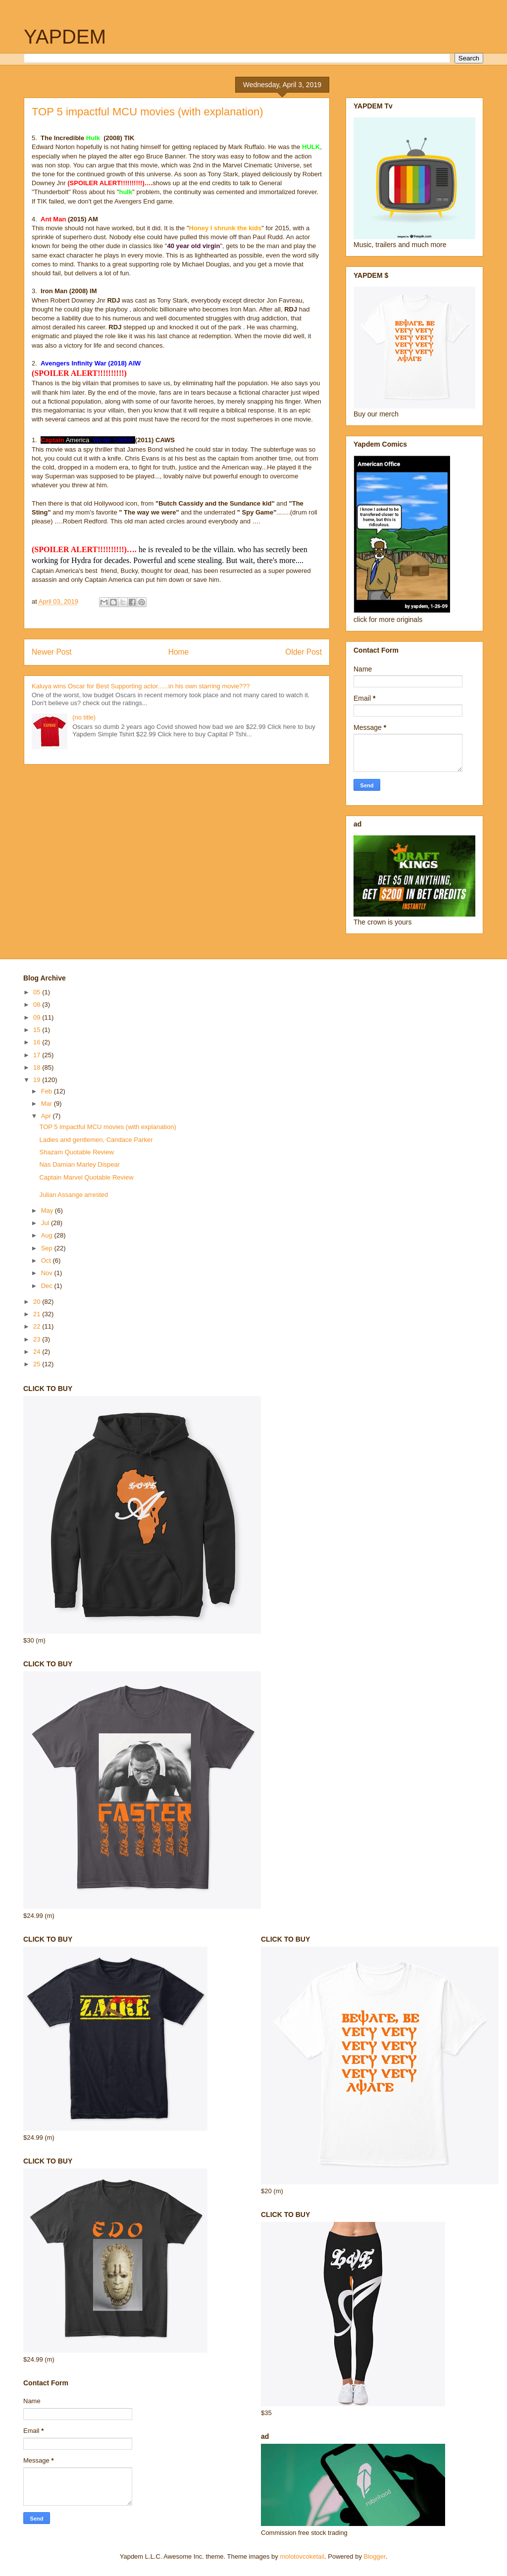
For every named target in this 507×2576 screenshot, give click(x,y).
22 (37, 1326)
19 (37, 1079)
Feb (47, 1091)
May (48, 1210)
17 (37, 1055)
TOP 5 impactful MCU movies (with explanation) (107, 1127)
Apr (47, 1116)
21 (37, 1314)
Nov (47, 1273)
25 (37, 1364)
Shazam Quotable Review (76, 1152)
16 (37, 1042)
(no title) (84, 717)
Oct (47, 1260)
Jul (46, 1223)
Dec (47, 1285)
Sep (47, 1248)
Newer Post (52, 652)
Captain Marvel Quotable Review (86, 1177)
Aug (47, 1235)
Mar (47, 1103)
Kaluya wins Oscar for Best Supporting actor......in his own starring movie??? (141, 686)
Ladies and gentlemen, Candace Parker (95, 1139)
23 (37, 1339)
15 (37, 1029)
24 (37, 1351)
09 (37, 1017)
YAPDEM (65, 37)
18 (37, 1067)
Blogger (375, 2556)
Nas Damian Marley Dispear (79, 1164)
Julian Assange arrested (73, 1194)
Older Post (303, 652)
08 (37, 1004)
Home (178, 652)
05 (37, 992)
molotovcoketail (302, 2556)
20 (37, 1301)
